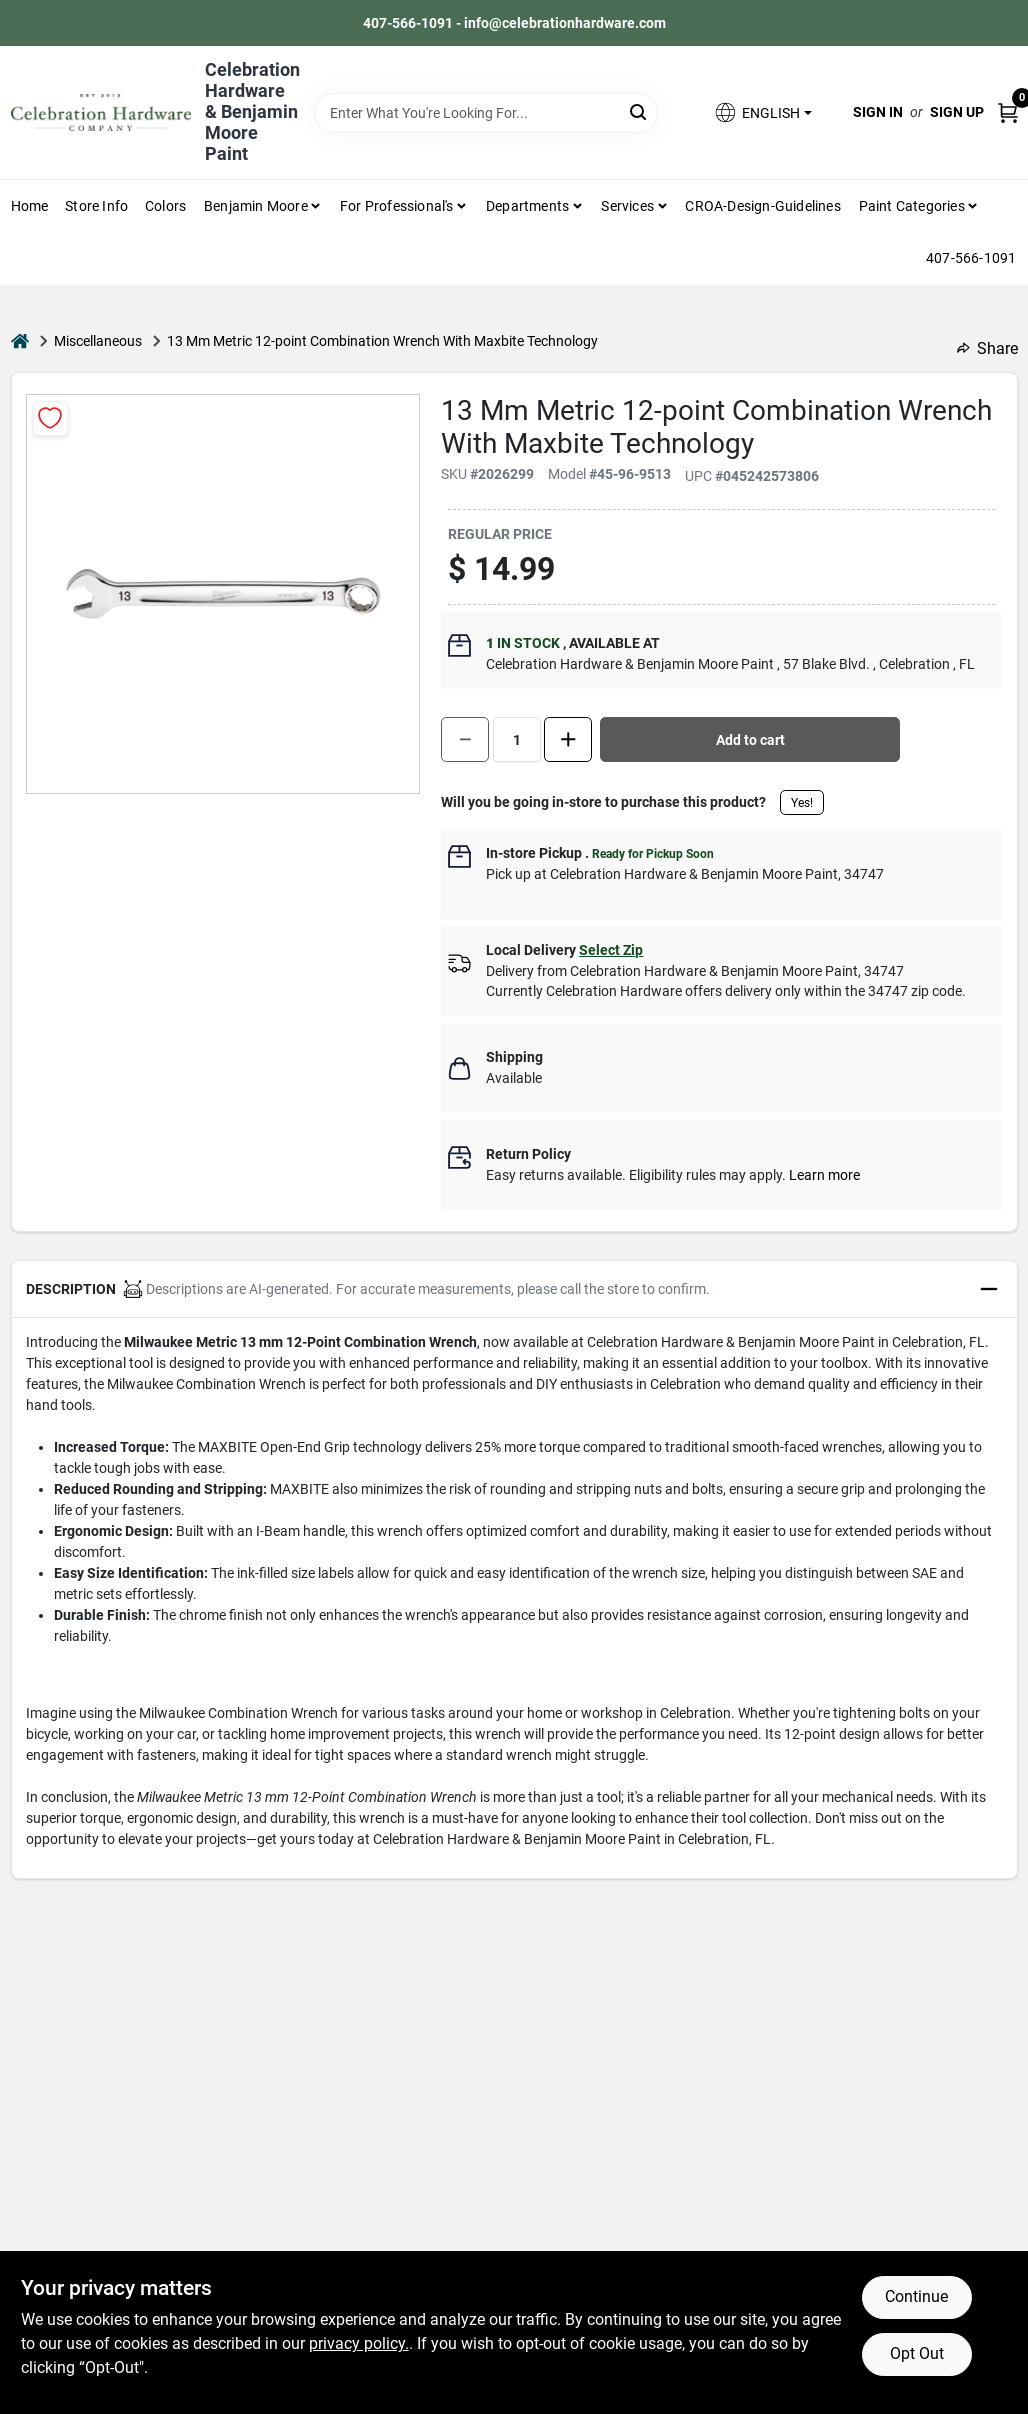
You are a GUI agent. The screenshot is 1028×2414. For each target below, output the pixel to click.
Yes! (802, 803)
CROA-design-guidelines (762, 206)
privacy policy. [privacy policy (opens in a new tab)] (359, 2343)
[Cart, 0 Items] (1008, 112)
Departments (527, 206)
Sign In (878, 112)
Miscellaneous (98, 341)
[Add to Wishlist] (50, 418)
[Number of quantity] (517, 739)
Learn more (824, 1175)
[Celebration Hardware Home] (101, 112)
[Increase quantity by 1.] (568, 739)
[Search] (639, 111)
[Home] (20, 341)
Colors (165, 206)
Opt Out (917, 2353)
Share (987, 348)
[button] (762, 112)
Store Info (96, 206)
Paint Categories (912, 206)
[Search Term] (486, 113)
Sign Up (957, 112)
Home (30, 206)
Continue (916, 2296)
